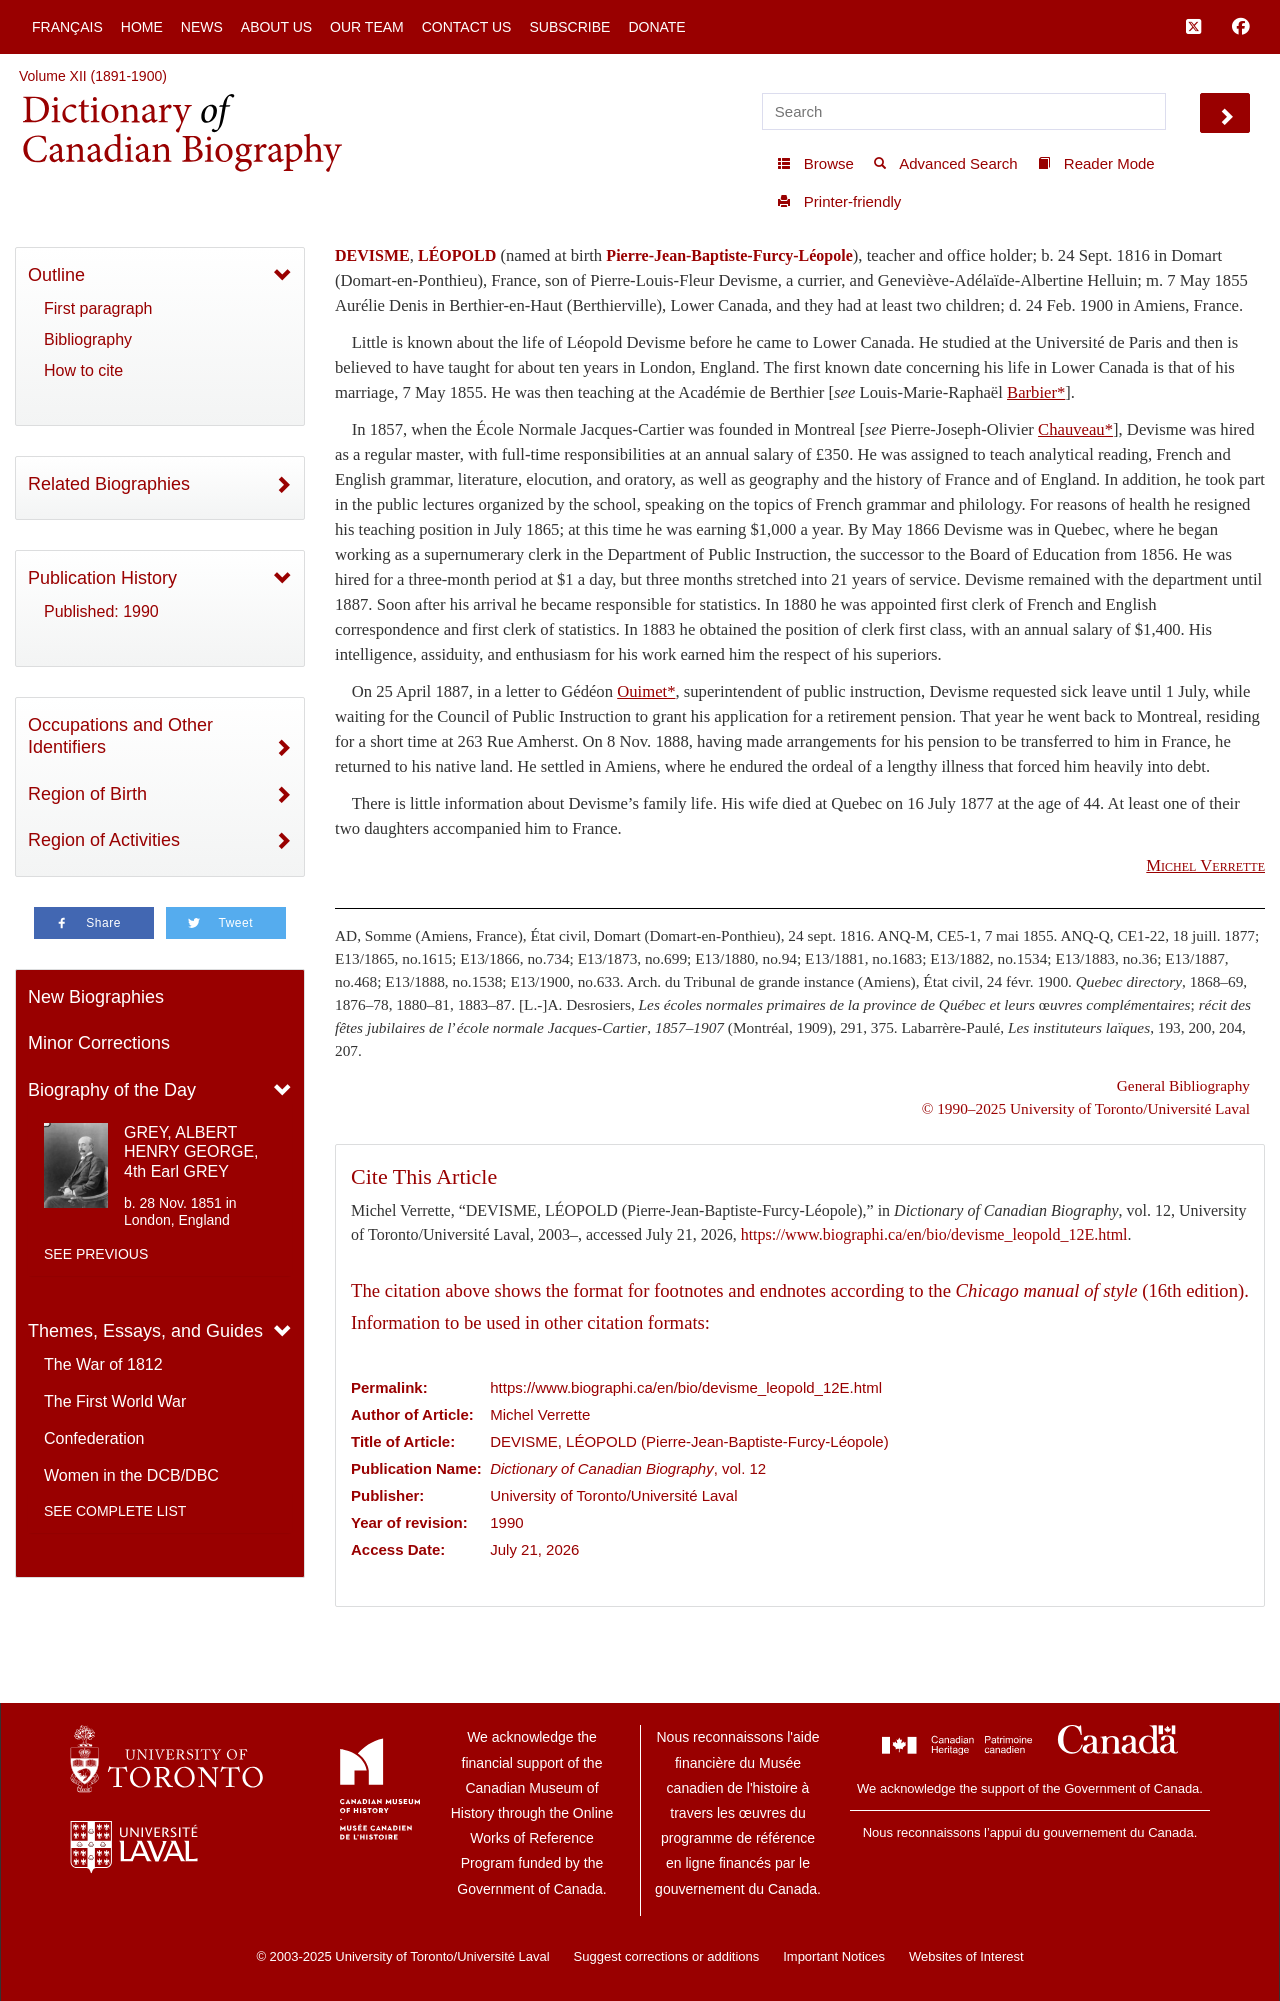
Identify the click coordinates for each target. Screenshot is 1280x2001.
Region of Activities (104, 840)
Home (142, 27)
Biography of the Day (112, 1090)
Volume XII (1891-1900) (93, 76)
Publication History (102, 578)
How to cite (83, 370)
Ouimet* (646, 691)
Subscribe (569, 27)
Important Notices (834, 1956)
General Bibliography (1183, 1085)
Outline (56, 275)
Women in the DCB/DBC (131, 1475)
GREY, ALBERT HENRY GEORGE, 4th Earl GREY (191, 1151)
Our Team (367, 27)
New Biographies (96, 997)
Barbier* (1036, 392)
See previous (96, 1254)
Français (67, 27)
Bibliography (88, 339)
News (202, 27)
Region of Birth (87, 794)
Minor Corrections (99, 1043)
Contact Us (467, 27)
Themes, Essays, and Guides (145, 1331)
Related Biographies (109, 484)
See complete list (115, 1511)
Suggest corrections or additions (667, 1956)
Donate (656, 27)
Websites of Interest (966, 1956)
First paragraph (98, 308)
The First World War (115, 1401)
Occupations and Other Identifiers (120, 736)
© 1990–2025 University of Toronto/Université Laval (1086, 1108)
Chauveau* (1075, 429)
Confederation (94, 1438)
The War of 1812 (103, 1364)
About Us (276, 27)
